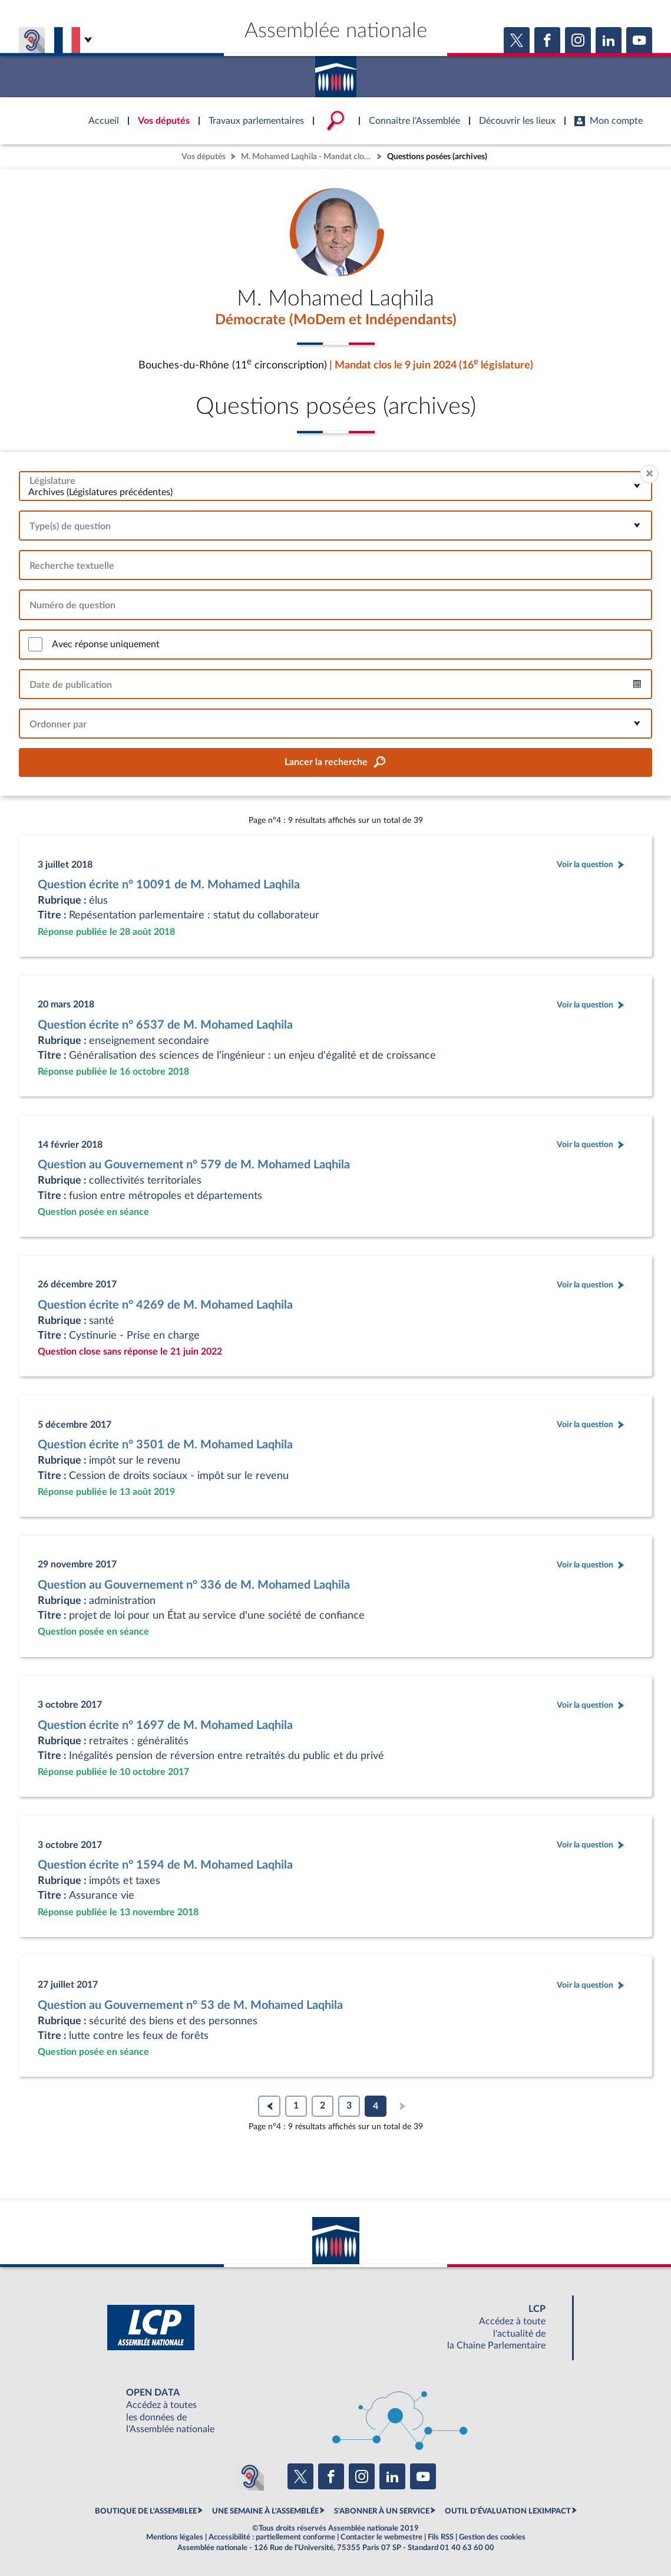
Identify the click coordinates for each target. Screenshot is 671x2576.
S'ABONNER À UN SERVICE (381, 2511)
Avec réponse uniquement (106, 644)
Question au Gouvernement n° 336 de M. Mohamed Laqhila (194, 1585)
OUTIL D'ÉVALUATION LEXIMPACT (508, 2511)
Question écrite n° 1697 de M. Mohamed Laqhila (165, 1725)
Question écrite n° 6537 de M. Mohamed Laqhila (165, 1025)
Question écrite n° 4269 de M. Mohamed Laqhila (165, 1305)
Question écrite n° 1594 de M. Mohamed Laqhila (165, 1865)
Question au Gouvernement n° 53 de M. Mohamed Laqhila (190, 2005)
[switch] (35, 645)
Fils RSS (441, 2537)
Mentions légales (174, 2537)
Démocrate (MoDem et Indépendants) (336, 320)
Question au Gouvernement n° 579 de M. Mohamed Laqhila (194, 1165)
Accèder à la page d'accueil (335, 72)
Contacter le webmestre (381, 2537)
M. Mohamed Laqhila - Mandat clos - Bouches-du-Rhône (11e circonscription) (307, 156)
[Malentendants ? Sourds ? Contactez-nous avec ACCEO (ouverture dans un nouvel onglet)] (250, 2477)
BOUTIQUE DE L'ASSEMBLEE (146, 2511)
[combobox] (335, 486)
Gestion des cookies (492, 2537)
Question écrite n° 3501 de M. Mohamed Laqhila (165, 1445)
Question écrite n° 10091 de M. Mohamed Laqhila (169, 885)
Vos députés (203, 156)
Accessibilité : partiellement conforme (272, 2537)
